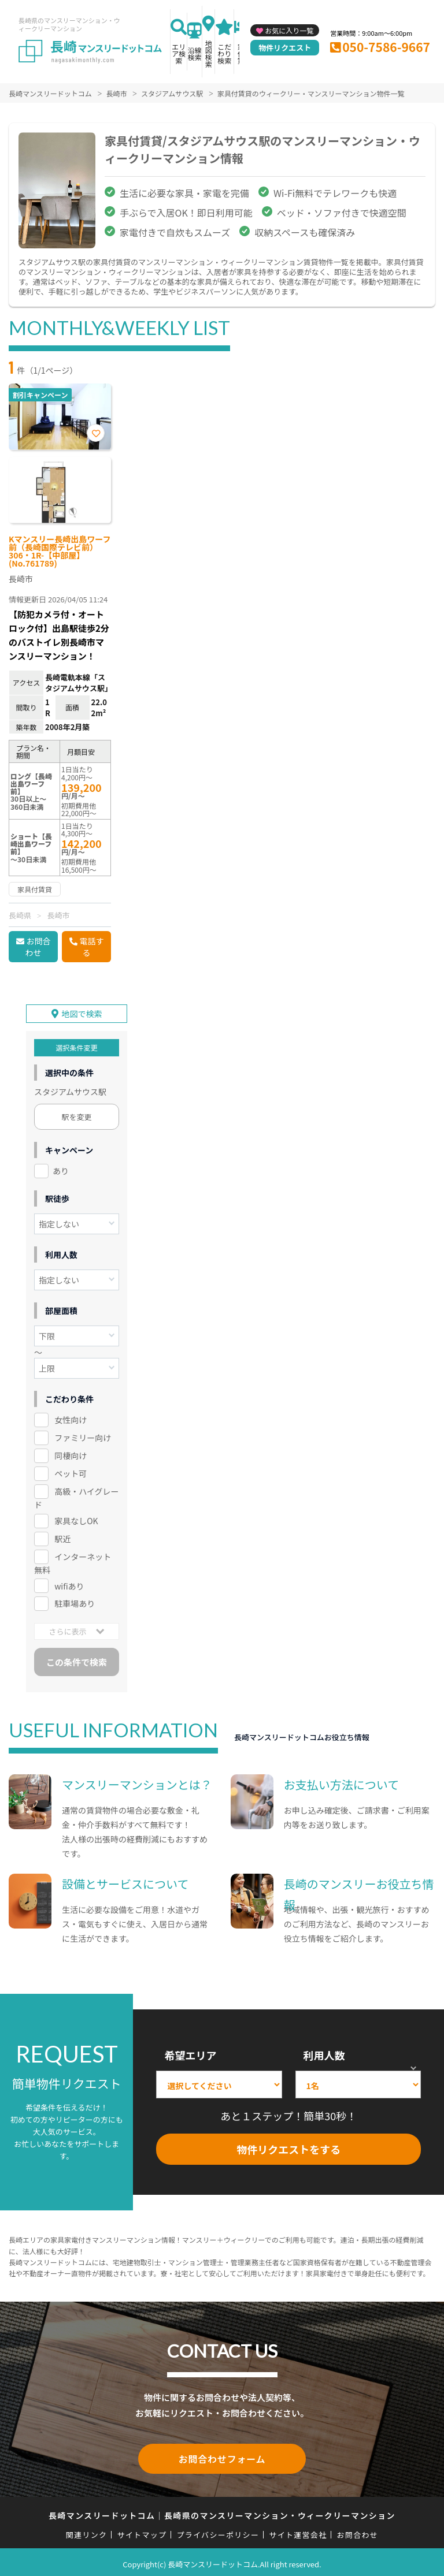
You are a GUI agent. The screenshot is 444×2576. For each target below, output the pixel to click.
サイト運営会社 (298, 2530)
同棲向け (70, 1454)
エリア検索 (179, 53)
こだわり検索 (224, 53)
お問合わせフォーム (222, 2456)
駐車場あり (74, 1601)
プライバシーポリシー (217, 2530)
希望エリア (190, 2053)
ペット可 (70, 1471)
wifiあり (69, 1583)
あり (61, 1169)
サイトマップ (142, 2530)
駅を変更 (77, 1115)
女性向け (70, 1418)
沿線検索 (195, 53)
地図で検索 (82, 1012)
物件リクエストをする (288, 2147)
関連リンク (87, 2530)
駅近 (62, 1537)
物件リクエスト (284, 47)
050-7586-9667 (386, 46)
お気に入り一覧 (289, 30)
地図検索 (208, 53)
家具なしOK (76, 1519)
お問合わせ (38, 946)
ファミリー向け (82, 1436)
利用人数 (324, 2053)
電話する (92, 946)
